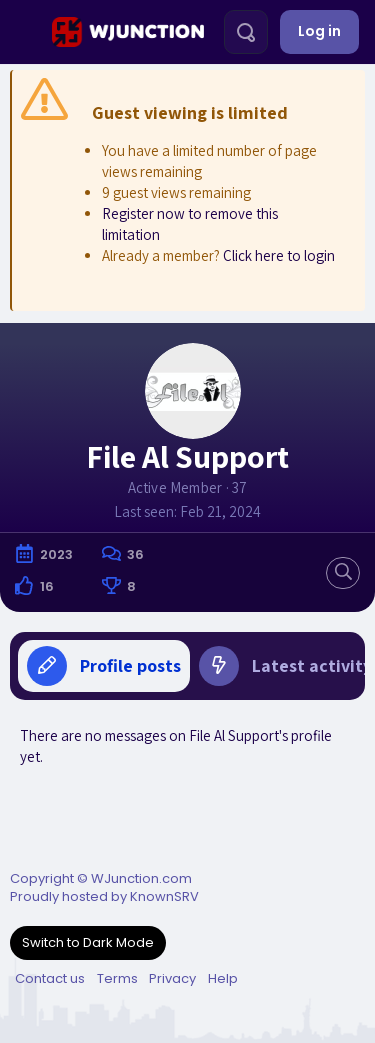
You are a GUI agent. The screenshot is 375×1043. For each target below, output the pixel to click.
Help (223, 978)
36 (135, 554)
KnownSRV (164, 896)
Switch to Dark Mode (88, 942)
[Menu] (23, 32)
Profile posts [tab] (104, 666)
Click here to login (279, 255)
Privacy (172, 978)
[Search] (246, 32)
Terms (117, 978)
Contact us (50, 978)
